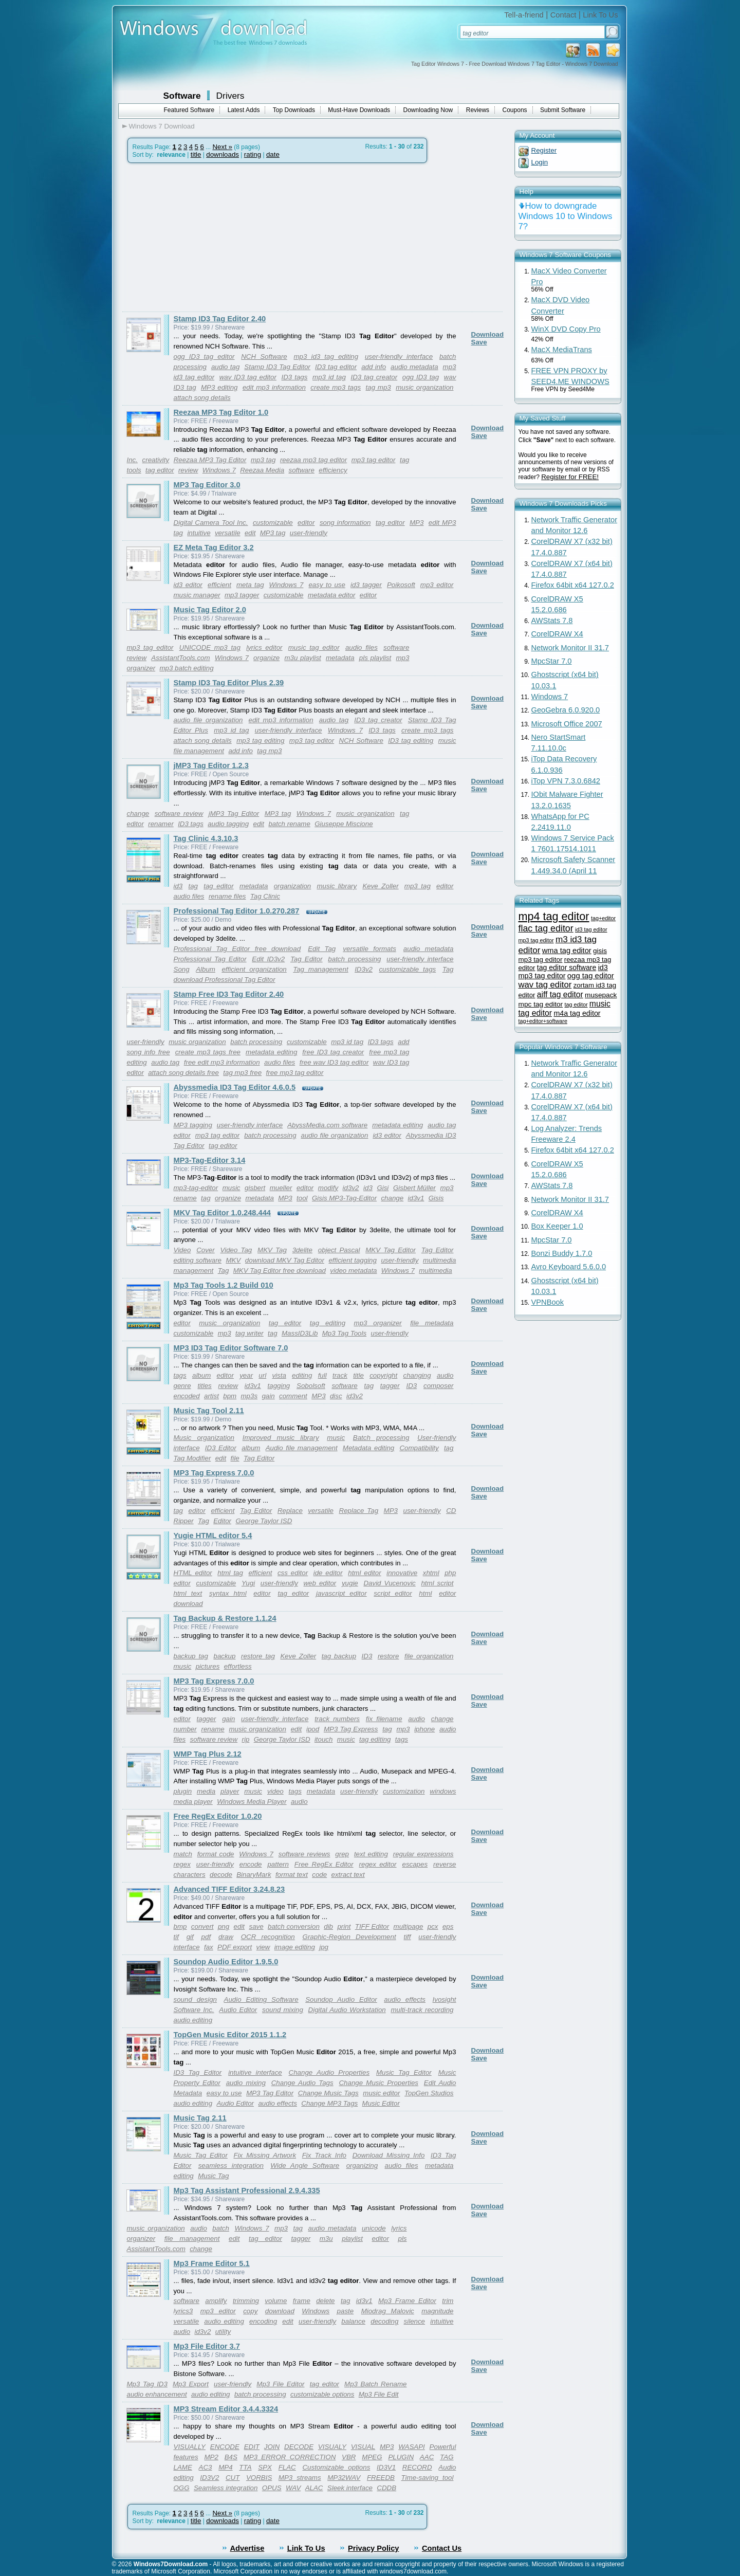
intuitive (198, 533)
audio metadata (414, 367)
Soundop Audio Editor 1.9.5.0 (226, 1962)
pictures (208, 1666)
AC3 (205, 2467)
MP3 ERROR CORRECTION (290, 2457)
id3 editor (188, 585)
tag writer (249, 1333)
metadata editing (271, 1052)
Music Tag (213, 2176)
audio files (361, 647)
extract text (347, 1874)
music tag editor (314, 647)
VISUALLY (190, 2447)
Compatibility (418, 1448)
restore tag (258, 1656)
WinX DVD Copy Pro (566, 329)
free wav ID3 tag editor (334, 1062)
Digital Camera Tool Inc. (211, 522)
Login (539, 162)
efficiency (333, 470)
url (262, 1375)
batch (220, 2228)
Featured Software (189, 110)
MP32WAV (343, 2477)
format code (215, 1854)
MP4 (225, 2467)
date (273, 154)
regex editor (378, 1864)
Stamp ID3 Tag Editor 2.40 (220, 319)
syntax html (228, 1593)
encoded (187, 1396)
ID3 (411, 1386)
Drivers (230, 95)
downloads (222, 154)
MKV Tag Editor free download (279, 1270)
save (256, 1926)
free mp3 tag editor (295, 1072)
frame (301, 2301)
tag (193, 886)
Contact (563, 15)
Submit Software (562, 110)
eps (448, 1926)
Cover (205, 1250)
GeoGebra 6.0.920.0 (565, 710)
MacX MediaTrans (561, 349)
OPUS (272, 2488)
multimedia (435, 1270)
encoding (263, 2321)
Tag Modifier (192, 1458)
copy (250, 2311)
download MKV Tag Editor (284, 1260)
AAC (427, 2457)
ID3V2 (209, 2477)
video (275, 1791)
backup (224, 1656)
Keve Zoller (380, 886)
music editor (381, 2093)
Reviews (477, 110)
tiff (407, 1937)
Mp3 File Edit (379, 2394)
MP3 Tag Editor (269, 2093)
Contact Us (441, 2548)
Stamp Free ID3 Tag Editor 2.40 (229, 994)
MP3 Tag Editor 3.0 (207, 485)
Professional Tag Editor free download (237, 949)
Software (182, 95)
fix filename (384, 1719)
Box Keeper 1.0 (557, 1226)
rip (245, 1739)
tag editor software (566, 967)
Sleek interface (350, 2488)
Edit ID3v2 (268, 959)
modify (328, 1188)
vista (279, 1375)
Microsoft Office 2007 (566, 724)
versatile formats (369, 949)
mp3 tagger (242, 595)
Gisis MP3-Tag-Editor (344, 1198)
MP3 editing (219, 387)
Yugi (248, 1583)
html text (188, 1593)
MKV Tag (272, 1250)
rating (252, 154)
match (183, 1854)
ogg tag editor (590, 976)
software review (179, 813)
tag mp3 (378, 387)
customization (404, 1791)
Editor (222, 1521)
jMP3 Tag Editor (234, 813)
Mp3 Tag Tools (344, 1333)
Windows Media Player (251, 1801)
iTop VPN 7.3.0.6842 (565, 781)
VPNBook (547, 1302)
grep (342, 1854)
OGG (182, 2488)
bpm (229, 1396)
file (235, 1458)
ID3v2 (364, 969)
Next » (222, 147)
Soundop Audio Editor (341, 1999)
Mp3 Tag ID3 (147, 2384)
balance (353, 2321)
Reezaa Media (262, 470)
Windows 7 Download (162, 126)
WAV (293, 2488)
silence (414, 2321)
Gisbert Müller (414, 1188)
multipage (408, 1926)
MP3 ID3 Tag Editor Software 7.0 (231, 1348)
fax (208, 1947)
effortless (238, 1666)
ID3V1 (386, 2467)
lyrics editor (264, 647)
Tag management (320, 969)
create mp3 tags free (207, 1052)
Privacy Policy (373, 2548)
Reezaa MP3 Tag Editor (210, 460)
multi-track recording (422, 2010)
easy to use (326, 585)
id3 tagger (366, 585)
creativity (156, 460)
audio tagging (228, 824)
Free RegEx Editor (324, 1864)
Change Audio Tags (302, 2083)
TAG (446, 2457)
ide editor (328, 1573)
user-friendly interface (399, 356)
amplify (216, 2301)
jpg (323, 1947)
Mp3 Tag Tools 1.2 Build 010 (223, 1285)
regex (182, 1864)
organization (292, 886)
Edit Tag (322, 949)
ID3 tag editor (336, 367)
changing (417, 1375)
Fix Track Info (324, 2155)
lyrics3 (183, 2311)
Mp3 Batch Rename (375, 2384)
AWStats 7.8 (552, 620)
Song (182, 969)
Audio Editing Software (261, 1999)
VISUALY (332, 2447)
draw (225, 1937)
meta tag (250, 585)
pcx (433, 1926)
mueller (281, 1188)
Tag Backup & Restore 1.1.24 (225, 1618)
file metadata (431, 1323)
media (206, 1791)
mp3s (249, 1396)
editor (306, 522)
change (138, 813)
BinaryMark (253, 1874)
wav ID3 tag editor (247, 377)
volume (276, 2301)
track (339, 1375)
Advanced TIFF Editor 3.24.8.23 (229, 1889)
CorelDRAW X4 (557, 634)
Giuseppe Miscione (343, 824)
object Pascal (339, 1250)
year (246, 1375)
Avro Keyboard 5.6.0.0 (568, 1267)
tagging (279, 1386)
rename (185, 1198)
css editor (293, 1573)
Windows (315, 2311)
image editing (294, 1947)
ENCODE (224, 2447)
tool (302, 1198)
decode (221, 1874)
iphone (424, 1729)
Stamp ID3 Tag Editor (277, 367)
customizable (273, 522)
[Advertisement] (208, 237)
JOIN (272, 2447)
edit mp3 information (274, 387)
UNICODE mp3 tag (209, 647)
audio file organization (208, 720)
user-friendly (308, 533)
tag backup (339, 1656)
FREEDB (381, 2477)
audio (445, 1375)
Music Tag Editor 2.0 (210, 610)
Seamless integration (225, 2488)
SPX (265, 2467)
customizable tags (407, 969)
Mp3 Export (191, 2384)
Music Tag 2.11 (200, 2118)
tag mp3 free (242, 1072)
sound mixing (282, 2010)
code (319, 1874)
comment (293, 1396)
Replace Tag (359, 1510)
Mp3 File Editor (280, 2384)
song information (345, 522)
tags (180, 1375)
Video (182, 1250)
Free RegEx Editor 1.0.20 (218, 1816)
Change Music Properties (378, 2083)
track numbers (337, 1719)
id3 (178, 886)
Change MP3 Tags (329, 2103)
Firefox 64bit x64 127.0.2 (572, 585)
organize (266, 658)
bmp (180, 1926)
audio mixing (246, 2083)
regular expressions (423, 1854)
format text (291, 1874)
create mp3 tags (335, 387)
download (279, 2311)
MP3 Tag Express (351, 1729)
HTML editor (193, 1573)
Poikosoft (401, 585)
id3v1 (416, 1198)
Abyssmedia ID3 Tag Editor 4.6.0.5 (235, 1087)
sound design (195, 1999)
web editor (319, 1583)
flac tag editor (546, 928)
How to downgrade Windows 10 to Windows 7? (566, 216)
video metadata (353, 1270)
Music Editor (381, 2103)
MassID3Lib (300, 1333)
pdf (206, 1937)
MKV (233, 1260)
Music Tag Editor (404, 2072)
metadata (340, 658)
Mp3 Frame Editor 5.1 (212, 2263)
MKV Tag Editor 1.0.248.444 (222, 1213)
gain (268, 1396)
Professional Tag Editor (210, 959)
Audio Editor (238, 2010)
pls (402, 2238)
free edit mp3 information (222, 1062)
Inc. (132, 460)
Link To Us (600, 15)
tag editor (159, 470)
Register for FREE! (570, 477)
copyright (383, 1375)
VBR (349, 2457)
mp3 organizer (378, 1323)
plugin (183, 1791)
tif (176, 1937)
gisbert (255, 1188)
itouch (323, 1739)
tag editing (328, 1323)
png (223, 1926)
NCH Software (264, 356)
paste (345, 2311)
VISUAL (363, 2447)
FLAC (287, 2467)
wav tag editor (545, 985)
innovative (401, 1573)
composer (438, 1386)
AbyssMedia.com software (327, 1125)
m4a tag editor (576, 1013)
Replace (290, 1510)
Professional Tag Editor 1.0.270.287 (237, 911)
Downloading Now (428, 110)
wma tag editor (566, 950)
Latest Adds (244, 110)
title (196, 154)
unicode (374, 2228)
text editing (371, 1854)
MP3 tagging (193, 1125)
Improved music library (281, 1437)
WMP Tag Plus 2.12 (208, 1754)
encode (250, 1864)
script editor (393, 1593)
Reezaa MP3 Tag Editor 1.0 (221, 412)
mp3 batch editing (186, 668)
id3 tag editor (591, 929)
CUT (232, 2477)
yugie (350, 1583)
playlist (352, 2238)
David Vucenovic (389, 1583)
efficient (219, 585)
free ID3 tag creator (333, 1052)
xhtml (431, 1573)
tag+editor (603, 918)
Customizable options (336, 2467)
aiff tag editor (560, 994)
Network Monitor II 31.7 (570, 648)
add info (373, 367)
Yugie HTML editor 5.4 (213, 1535)
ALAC (314, 2488)
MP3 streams (300, 2477)
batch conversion (294, 1926)
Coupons (515, 110)
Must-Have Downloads (359, 110)
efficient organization (253, 969)
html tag (230, 1573)
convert (202, 1926)
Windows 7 (219, 470)
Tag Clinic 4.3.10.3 (206, 838)
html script (437, 1583)
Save (479, 342)
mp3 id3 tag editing (325, 356)
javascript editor (341, 1593)
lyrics (398, 2228)
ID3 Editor (220, 1448)
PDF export (234, 1947)
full (322, 1375)
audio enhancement (157, 2394)
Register (544, 150)
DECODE (298, 2447)
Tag (448, 969)
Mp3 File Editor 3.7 (207, 2346)
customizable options (322, 2394)
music (231, 1188)
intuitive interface (255, 2072)
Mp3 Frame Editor (407, 2301)
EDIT (252, 2447)
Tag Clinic (265, 896)
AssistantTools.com (180, 658)
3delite (302, 1250)
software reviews (304, 1854)
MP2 (211, 2457)
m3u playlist (302, 658)
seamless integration (231, 2165)
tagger (390, 1386)
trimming (246, 2301)
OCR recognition (268, 1937)
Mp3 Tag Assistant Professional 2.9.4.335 (247, 2190)
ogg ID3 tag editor (204, 356)
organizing (362, 2165)
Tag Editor (306, 959)
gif (190, 1937)
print (343, 1926)
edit (250, 533)
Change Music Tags (328, 2093)
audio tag (225, 367)
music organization (424, 387)
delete (325, 2301)
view (263, 1947)
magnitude (437, 2311)
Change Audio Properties (329, 2072)
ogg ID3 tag (420, 377)
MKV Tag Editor (390, 1250)
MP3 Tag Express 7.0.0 (214, 1473)
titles (204, 1386)
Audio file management (302, 1448)
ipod (312, 1729)
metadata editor (332, 595)
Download (487, 334)
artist (211, 1396)
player (229, 1791)
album (201, 1375)
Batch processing (381, 1437)
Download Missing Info (389, 2155)
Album (205, 969)
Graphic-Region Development (349, 1937)
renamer (161, 824)
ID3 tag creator (373, 377)
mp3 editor (437, 585)
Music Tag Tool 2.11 (209, 1410)
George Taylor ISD (263, 1521)
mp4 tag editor (554, 916)
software (301, 470)
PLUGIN (401, 2457)
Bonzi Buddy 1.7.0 (562, 1253)
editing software (198, 1260)
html (425, 1593)
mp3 (447, 1188)
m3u (326, 2238)
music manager (197, 595)
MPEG (372, 2457)
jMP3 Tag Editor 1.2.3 (211, 765)
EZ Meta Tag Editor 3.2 (214, 547)
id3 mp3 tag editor (563, 971)
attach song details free (183, 1072)
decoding (384, 2321)
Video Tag (236, 1250)
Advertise (247, 2548)
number (185, 1729)
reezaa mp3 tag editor (313, 460)
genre (182, 1386)
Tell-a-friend (524, 15)
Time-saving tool (427, 2477)
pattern (278, 1864)
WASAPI (411, 2447)
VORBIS (259, 2477)
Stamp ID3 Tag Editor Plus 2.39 (229, 683)
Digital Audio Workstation (347, 2010)
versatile (227, 533)
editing (302, 1375)
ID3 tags (295, 377)
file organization (429, 1656)
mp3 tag (263, 460)
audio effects (404, 1999)
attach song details (202, 397)
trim (447, 2301)
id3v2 (351, 1188)
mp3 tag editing (260, 740)
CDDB (386, 2488)
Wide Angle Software (304, 2165)
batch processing (354, 959)
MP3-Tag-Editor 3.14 (210, 1160)
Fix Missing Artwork (264, 2155)
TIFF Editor (372, 1926)
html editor (364, 1573)
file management (192, 2238)
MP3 (416, 522)
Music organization (204, 1437)
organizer (141, 2238)
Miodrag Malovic (387, 2311)
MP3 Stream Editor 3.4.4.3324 (226, 2409)
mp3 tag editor (373, 460)
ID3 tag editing (410, 740)
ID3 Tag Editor (198, 2072)
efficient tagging (352, 1260)
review (188, 470)
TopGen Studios (428, 2093)
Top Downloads (294, 110)
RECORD (417, 2467)
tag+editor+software (543, 1021)
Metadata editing (368, 1448)
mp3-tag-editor (196, 1188)
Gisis (436, 1198)
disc (336, 1396)
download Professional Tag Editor (224, 979)
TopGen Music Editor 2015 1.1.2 (230, 2035)
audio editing (193, 2020)
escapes (415, 1864)
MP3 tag (273, 533)
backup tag (191, 1656)
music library (337, 886)
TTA (245, 2467)
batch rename (289, 824)
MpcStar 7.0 (551, 661)
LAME (183, 2467)
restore (388, 1656)
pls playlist (375, 658)
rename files (227, 896)
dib (328, 1926)
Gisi (382, 1188)
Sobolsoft (311, 1386)
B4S (231, 2457)
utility (223, 2331)
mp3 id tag (329, 377)
